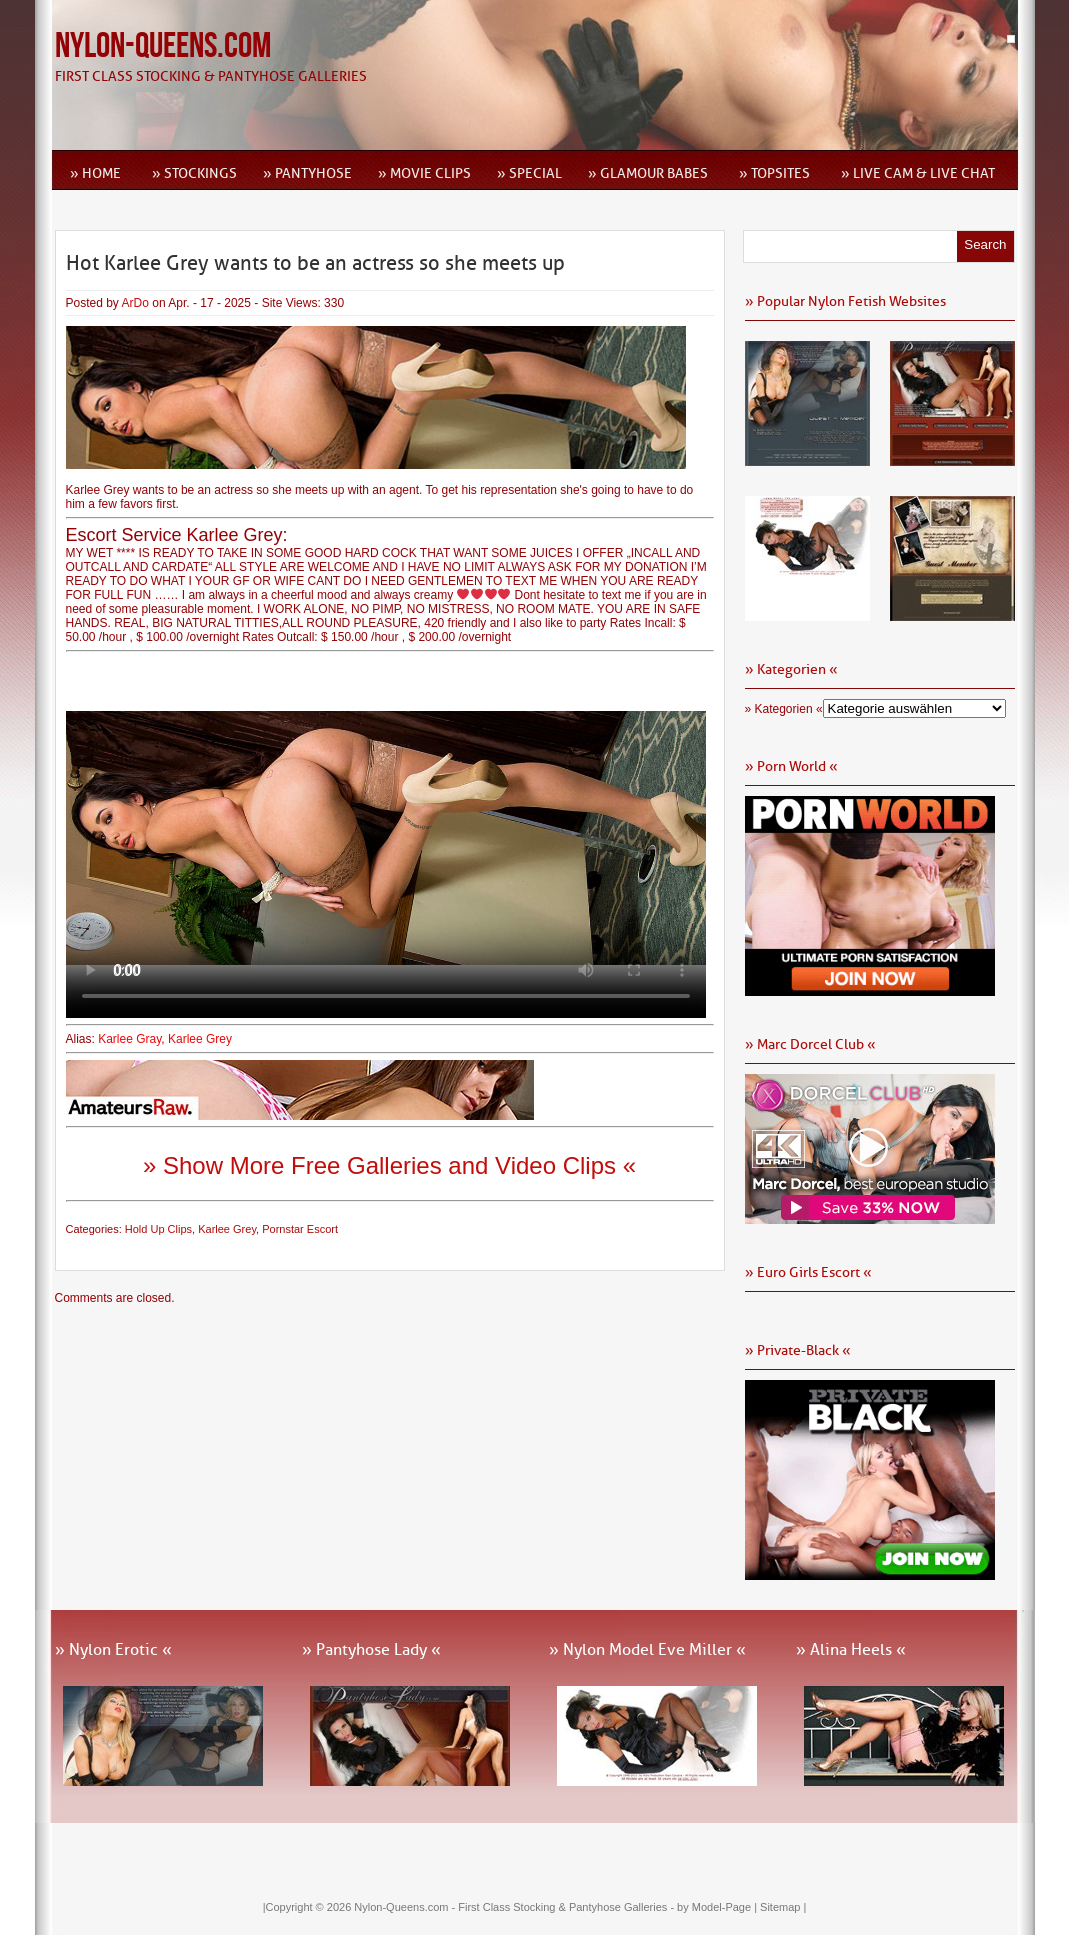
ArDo (135, 303)
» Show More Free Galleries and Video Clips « (389, 1165)
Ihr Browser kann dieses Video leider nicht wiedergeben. (386, 838)
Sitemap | (783, 1907)
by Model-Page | (718, 1907)
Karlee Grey (200, 1039)
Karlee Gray (129, 1039)
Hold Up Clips (158, 1229)
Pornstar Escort (300, 1229)
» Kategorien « (784, 709)
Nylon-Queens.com (163, 46)
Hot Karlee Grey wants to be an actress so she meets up (315, 263)
